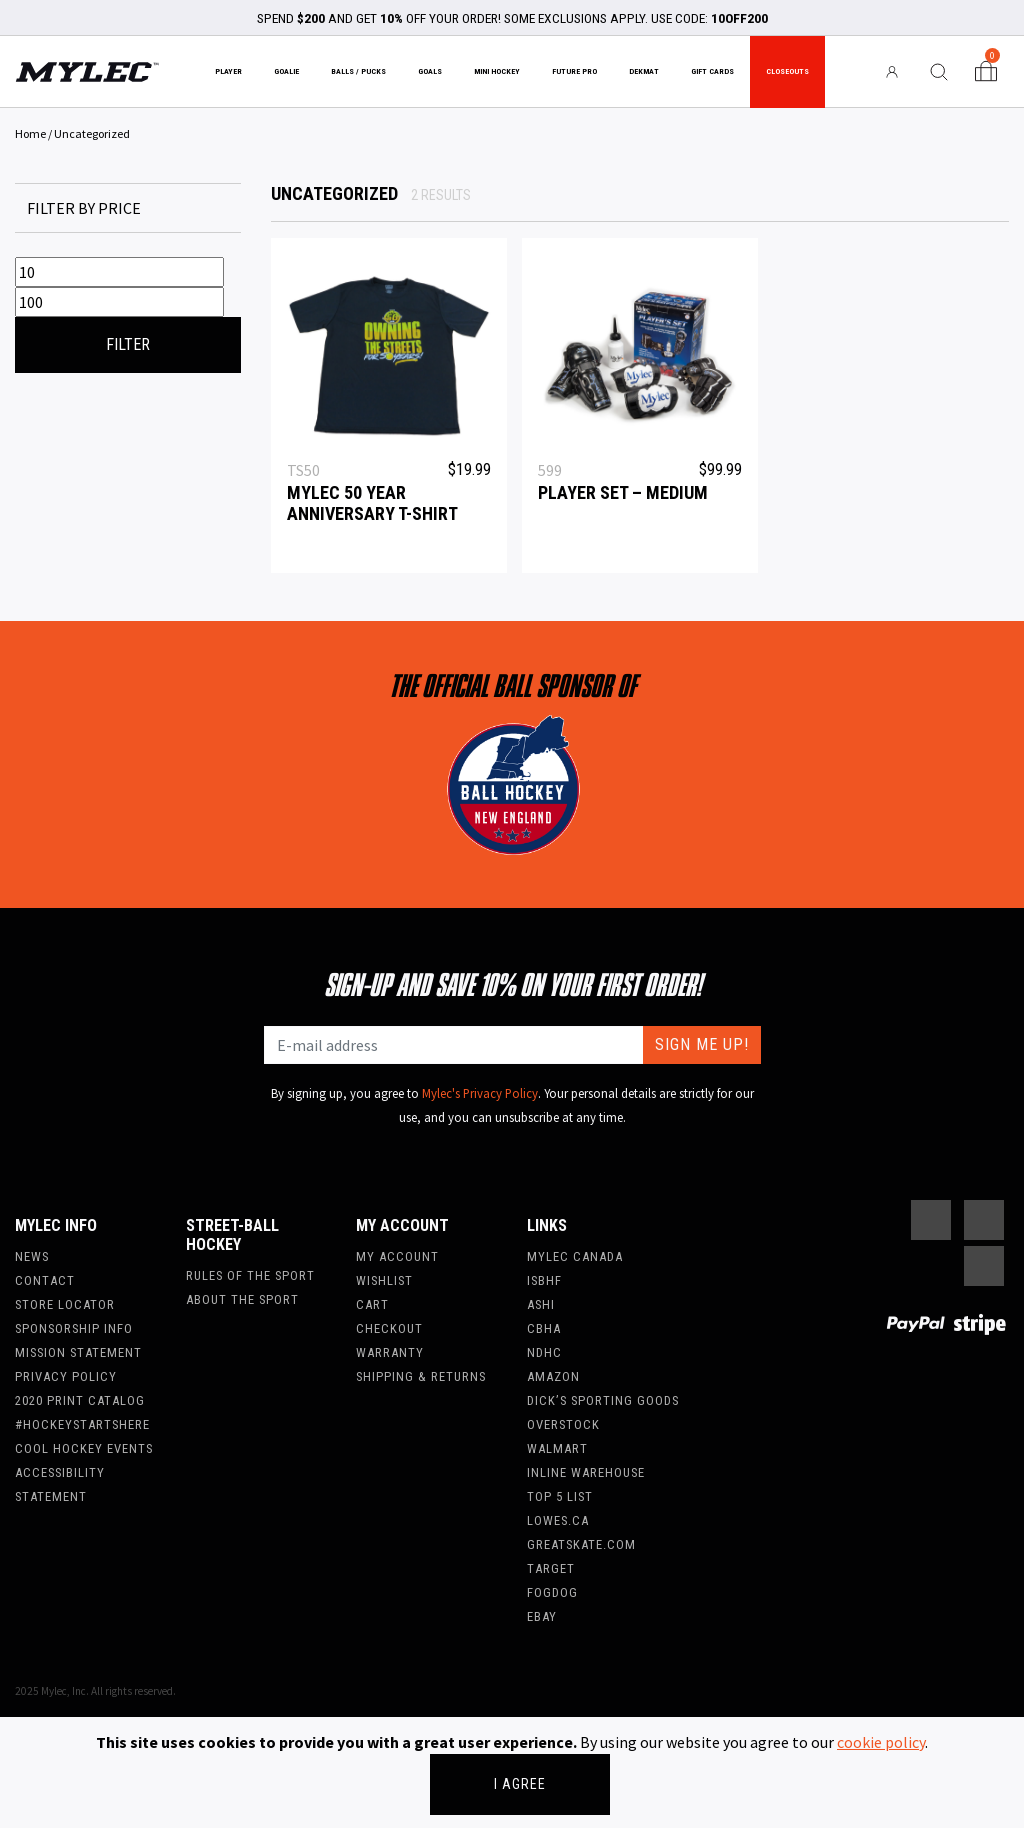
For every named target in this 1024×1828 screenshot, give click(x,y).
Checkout (389, 1328)
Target (551, 1568)
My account (397, 1256)
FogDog (552, 1592)
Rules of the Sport (250, 1275)
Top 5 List (560, 1496)
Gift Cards (712, 71)
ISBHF (544, 1280)
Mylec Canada (575, 1256)
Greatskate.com (581, 1544)
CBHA (544, 1328)
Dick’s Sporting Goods (603, 1400)
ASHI (541, 1304)
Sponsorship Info (74, 1328)
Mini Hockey (497, 71)
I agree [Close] (520, 1784)
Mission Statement (78, 1352)
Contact (45, 1280)
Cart (372, 1304)
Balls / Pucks (358, 71)
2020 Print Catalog (80, 1400)
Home (30, 133)
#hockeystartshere (82, 1424)
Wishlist (384, 1280)
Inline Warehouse (586, 1472)
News (32, 1256)
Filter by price (84, 208)
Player (228, 71)
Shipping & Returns (421, 1376)
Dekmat (644, 71)
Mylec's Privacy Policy (480, 1093)
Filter (128, 344)
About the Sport (242, 1299)
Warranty (390, 1352)
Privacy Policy (66, 1376)
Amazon (553, 1376)
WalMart (557, 1448)
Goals (430, 71)
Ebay (542, 1616)
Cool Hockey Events (84, 1448)
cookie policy (881, 1742)
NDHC (544, 1352)
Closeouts (787, 71)
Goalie (286, 71)
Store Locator (65, 1304)
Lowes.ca (558, 1520)
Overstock (563, 1424)
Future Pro (574, 71)
